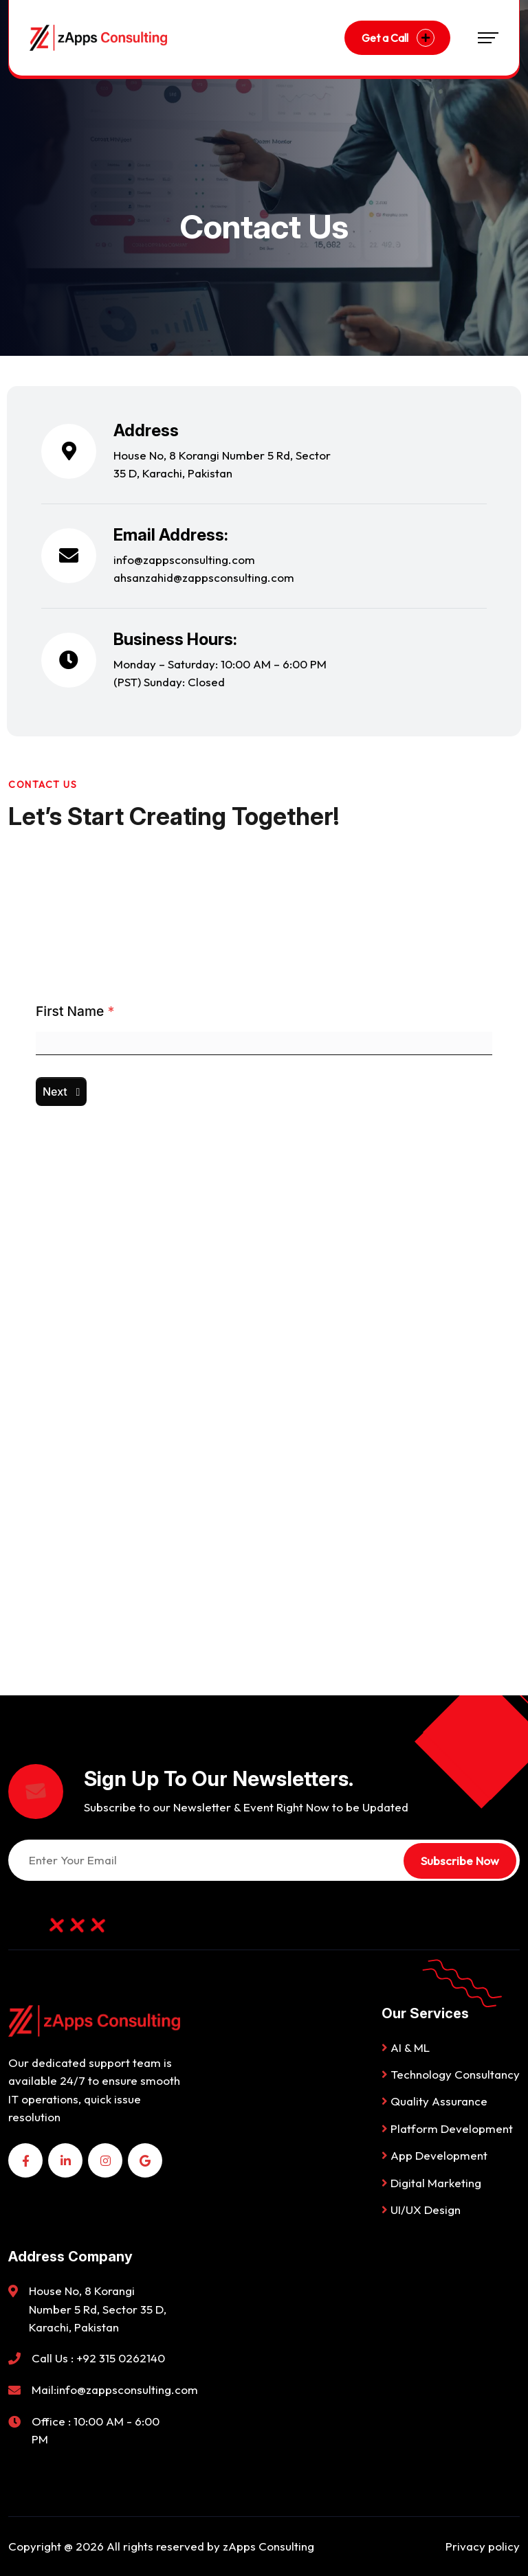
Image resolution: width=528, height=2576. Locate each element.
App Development (434, 2155)
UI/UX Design (421, 2209)
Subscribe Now (460, 1860)
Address (146, 430)
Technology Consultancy (451, 2074)
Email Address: (170, 535)
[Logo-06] (98, 37)
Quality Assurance (434, 2101)
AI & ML (406, 2047)
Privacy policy (483, 2546)
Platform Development (447, 2128)
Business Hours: (175, 639)
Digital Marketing (431, 2183)
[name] (25, 2160)
